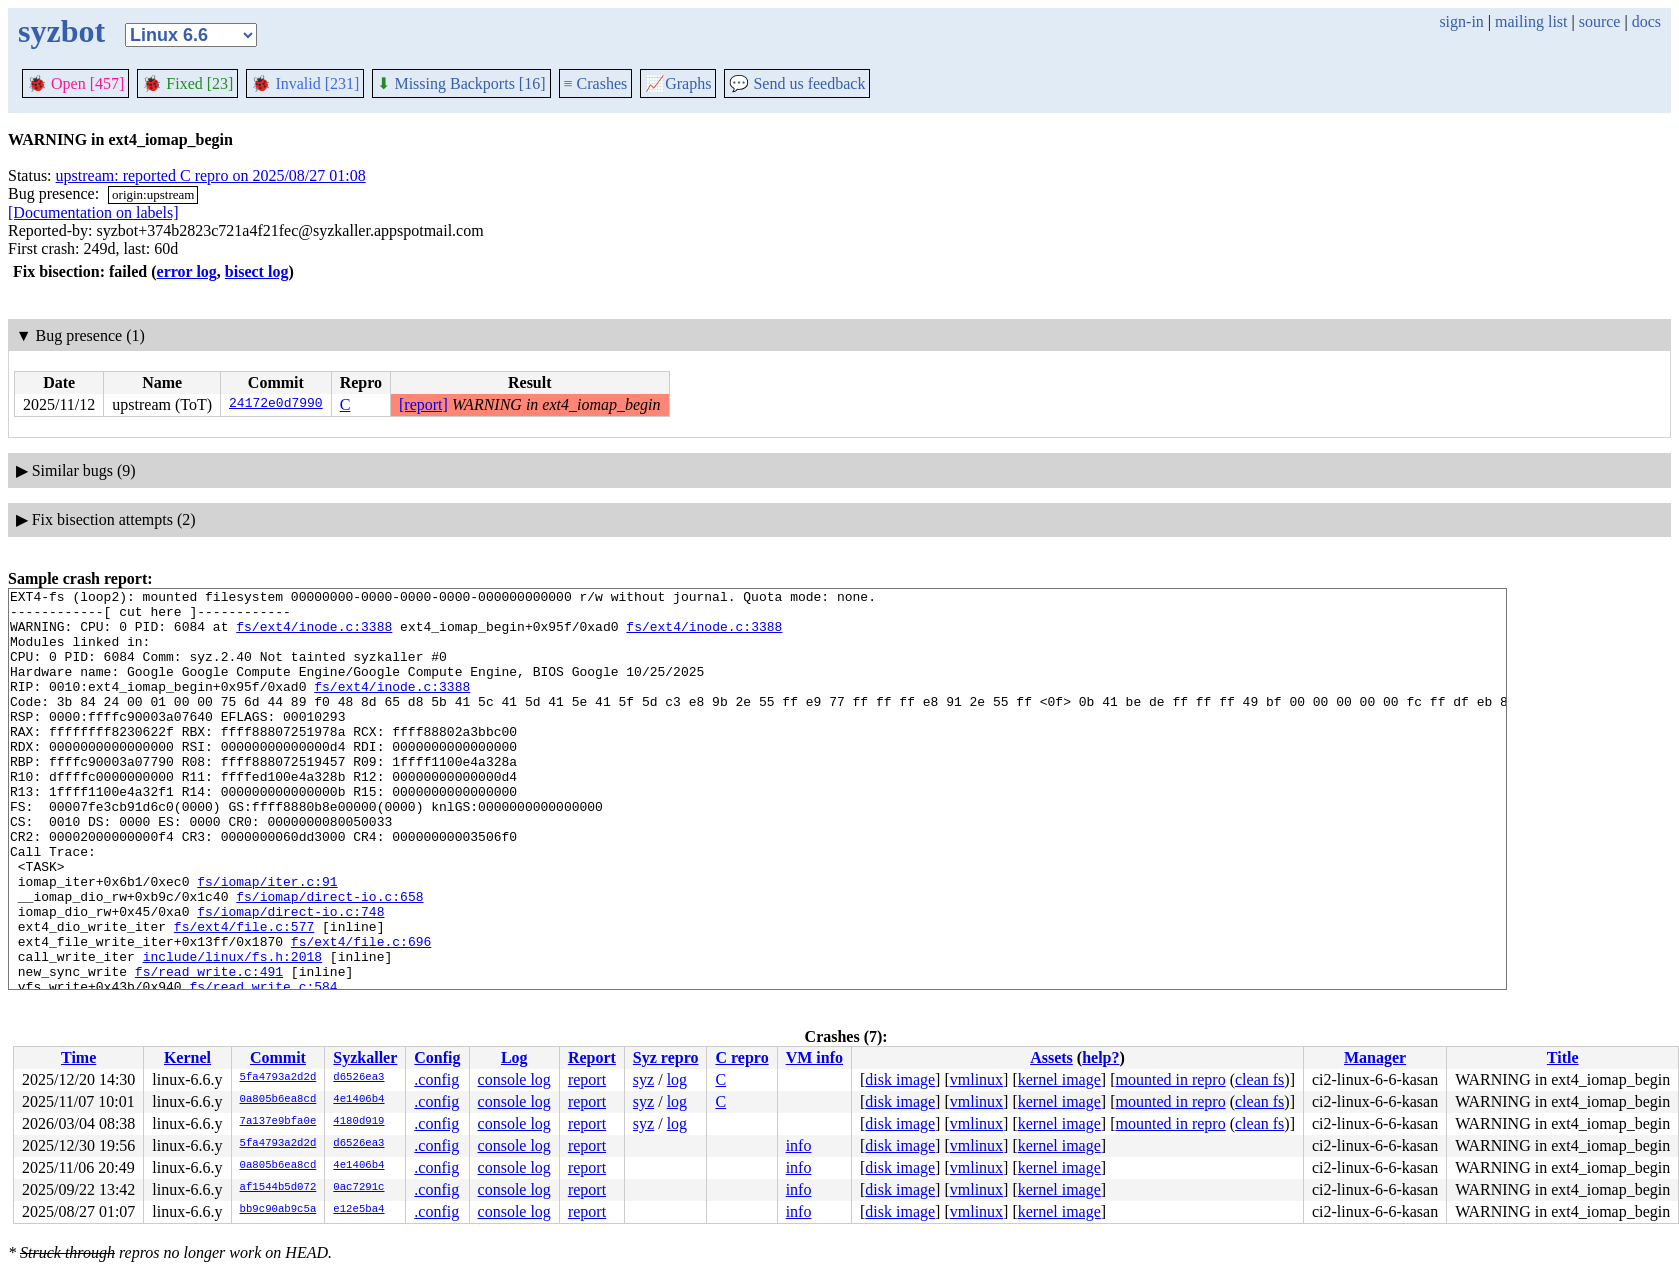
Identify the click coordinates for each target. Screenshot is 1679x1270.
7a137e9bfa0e (278, 1122)
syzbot (61, 31)
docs (1646, 21)
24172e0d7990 (276, 405)
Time (78, 1057)
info (799, 1145)
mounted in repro (1170, 1079)
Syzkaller (365, 1057)
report (587, 1079)
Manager (1375, 1057)
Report (592, 1057)
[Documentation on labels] (93, 212)
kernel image (1059, 1079)
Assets (1051, 1057)
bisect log (257, 271)
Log (514, 1057)
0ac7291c (358, 1188)
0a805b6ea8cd (278, 1100)
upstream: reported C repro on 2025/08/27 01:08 (211, 175)
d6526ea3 (358, 1078)
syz (643, 1079)
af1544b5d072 (278, 1188)
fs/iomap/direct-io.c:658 (329, 959)
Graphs (678, 83)
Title (1563, 1057)
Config (437, 1057)
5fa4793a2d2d (278, 1078)
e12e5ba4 (358, 1210)
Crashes (596, 83)
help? (1100, 1057)
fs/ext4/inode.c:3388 (314, 635)
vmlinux (976, 1079)
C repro (741, 1057)
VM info (814, 1057)
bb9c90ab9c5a (278, 1210)
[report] (423, 404)
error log (187, 271)
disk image (900, 1079)
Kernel (187, 1057)
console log (514, 1079)
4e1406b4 (358, 1100)
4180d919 (358, 1122)
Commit (278, 1057)
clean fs (1259, 1079)
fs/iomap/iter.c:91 (267, 941)
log (677, 1079)
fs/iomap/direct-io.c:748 (290, 977)
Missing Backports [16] (461, 83)
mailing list (1531, 21)
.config (436, 1079)
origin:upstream (153, 194)
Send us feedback (797, 83)
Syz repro (666, 1057)
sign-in (1461, 21)
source (1600, 21)
